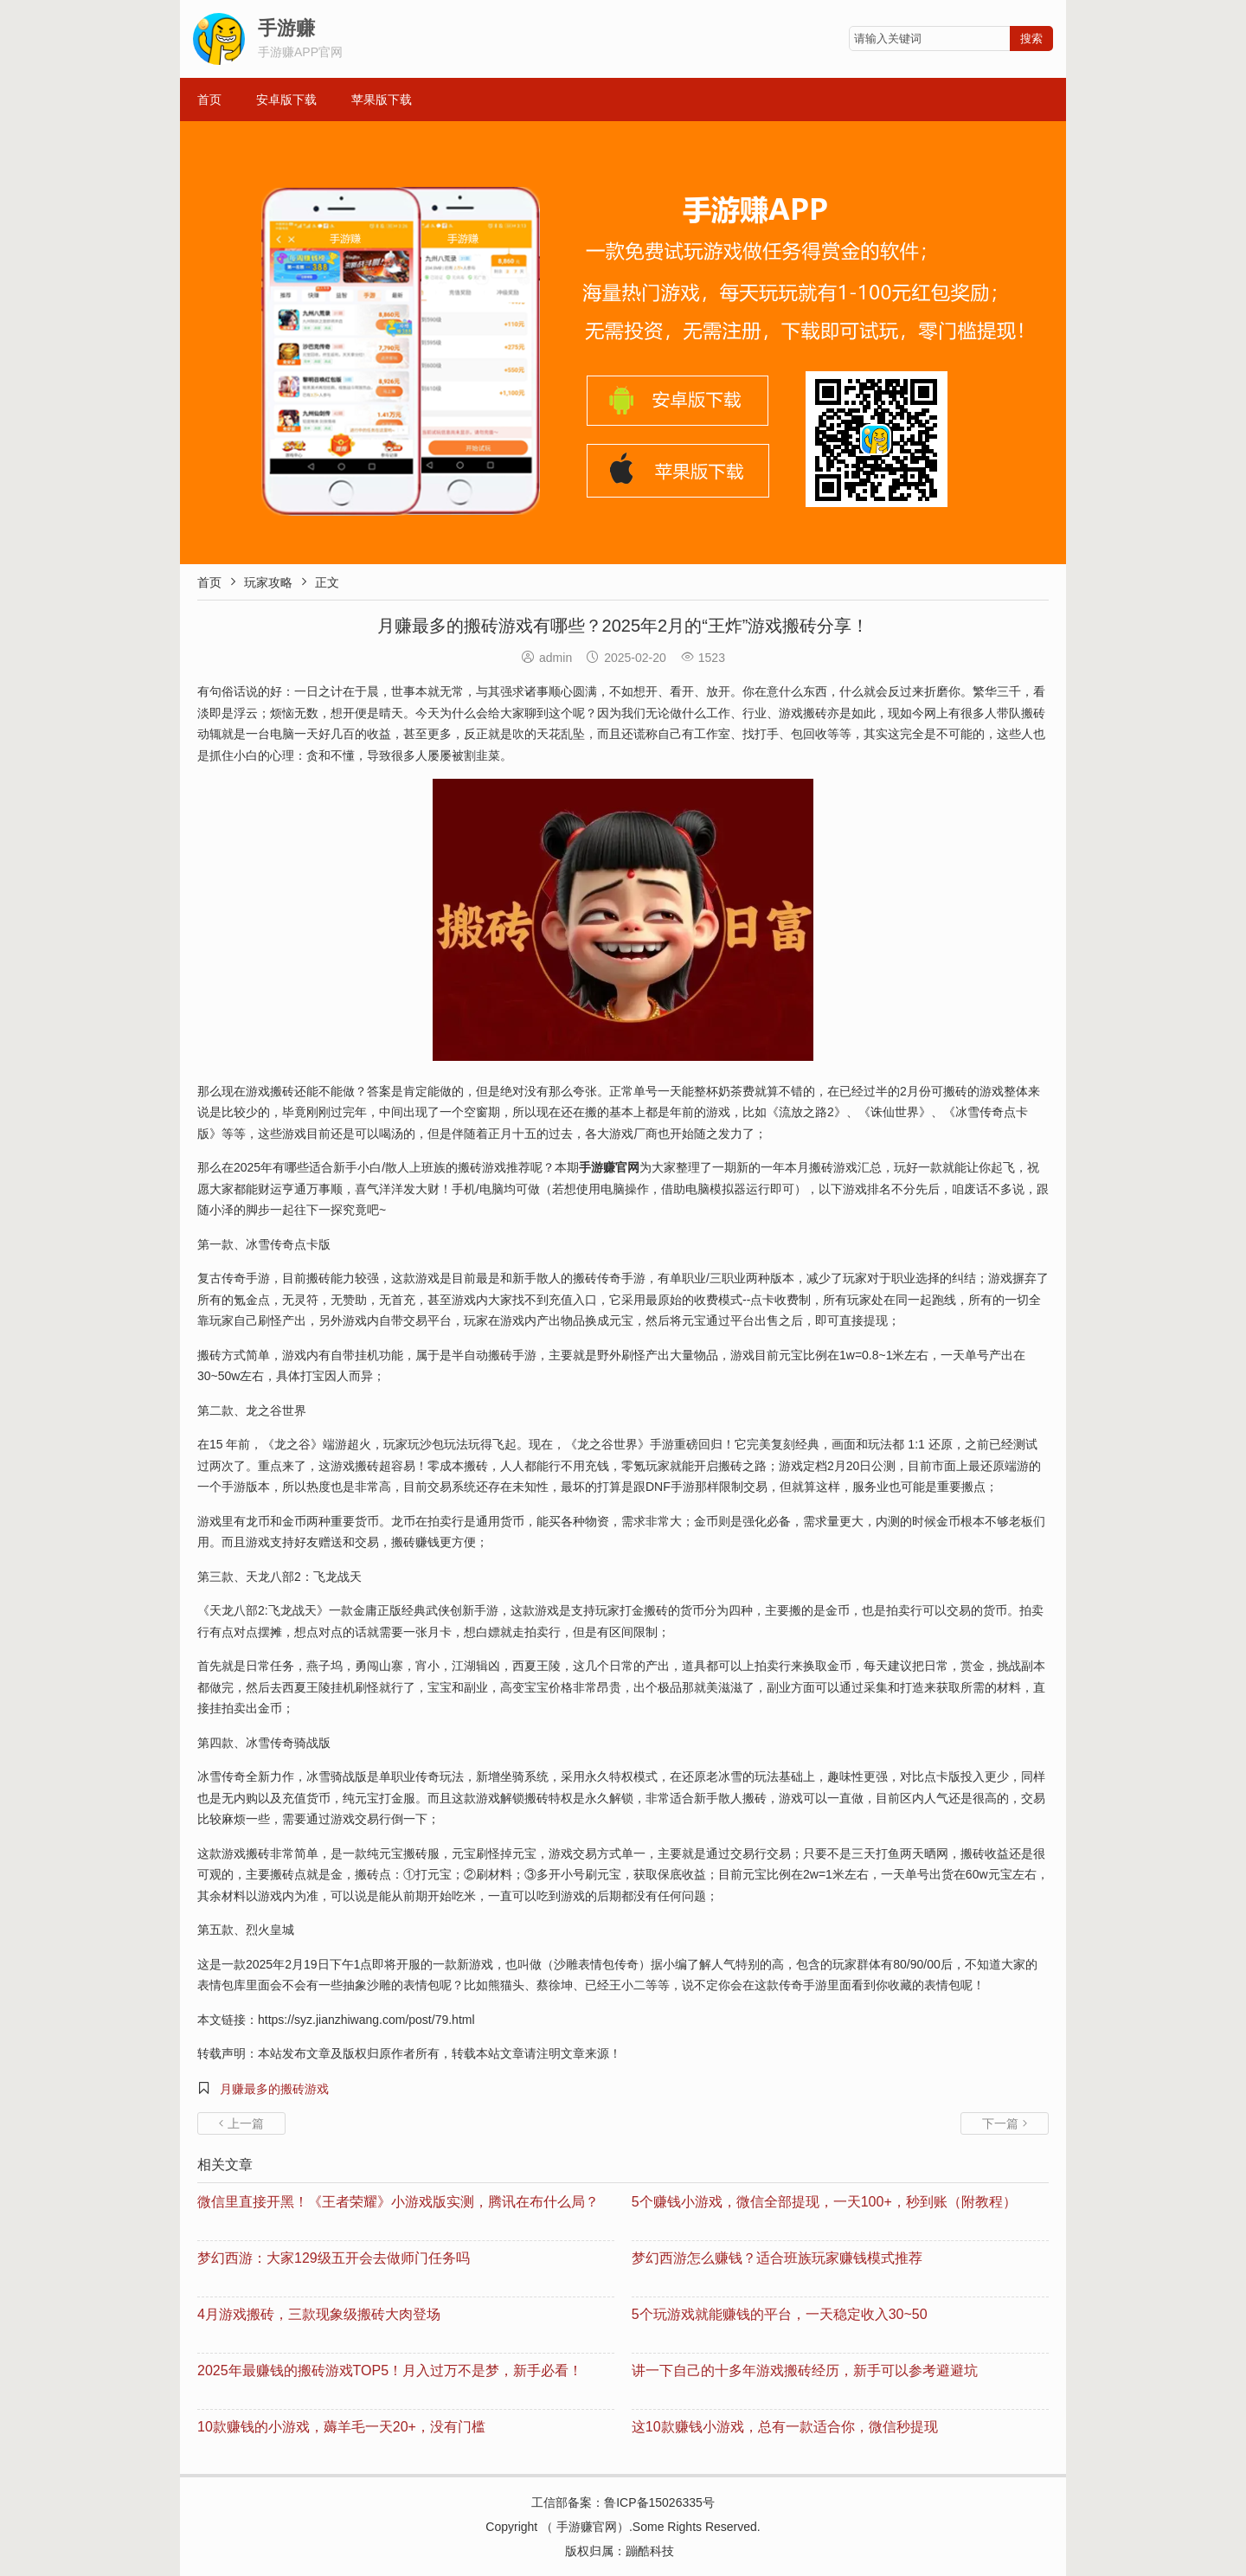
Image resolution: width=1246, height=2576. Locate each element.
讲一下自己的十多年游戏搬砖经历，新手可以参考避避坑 (805, 2370)
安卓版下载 (286, 99)
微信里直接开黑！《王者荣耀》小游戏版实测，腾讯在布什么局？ (398, 2201)
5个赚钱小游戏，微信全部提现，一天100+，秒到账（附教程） (824, 2201)
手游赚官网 (586, 2527)
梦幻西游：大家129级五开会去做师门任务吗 (333, 2258)
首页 (209, 99)
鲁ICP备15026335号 (659, 2502)
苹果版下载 (381, 99)
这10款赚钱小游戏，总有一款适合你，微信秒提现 (785, 2426)
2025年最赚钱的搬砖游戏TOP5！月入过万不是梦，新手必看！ (389, 2370)
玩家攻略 (268, 582)
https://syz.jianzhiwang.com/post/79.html (366, 2020)
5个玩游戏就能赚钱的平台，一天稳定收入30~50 (780, 2314)
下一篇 (1005, 2123)
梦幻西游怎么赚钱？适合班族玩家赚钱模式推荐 (777, 2258)
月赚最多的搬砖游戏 (274, 2089)
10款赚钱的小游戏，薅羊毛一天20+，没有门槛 (341, 2426)
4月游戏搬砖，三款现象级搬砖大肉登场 (318, 2314)
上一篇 (241, 2123)
